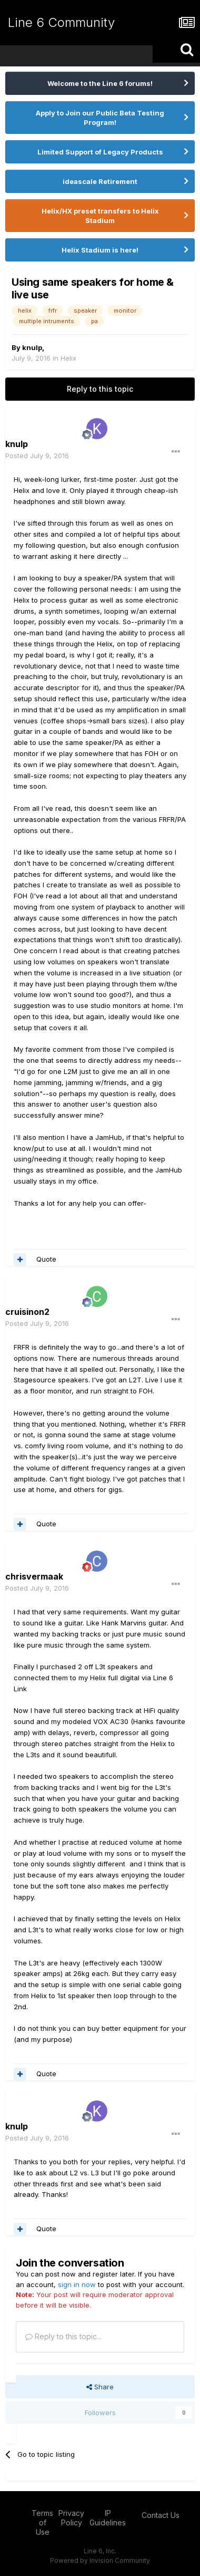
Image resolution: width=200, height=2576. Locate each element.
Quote (46, 1259)
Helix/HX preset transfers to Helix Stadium (100, 216)
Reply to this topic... (63, 2336)
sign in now (77, 2284)
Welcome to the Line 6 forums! (100, 83)
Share (100, 2387)
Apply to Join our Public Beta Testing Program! (100, 118)
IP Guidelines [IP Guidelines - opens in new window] (107, 2518)
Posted (37, 455)
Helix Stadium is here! (100, 250)
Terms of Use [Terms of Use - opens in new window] (42, 2522)
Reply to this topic (100, 388)
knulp (32, 347)
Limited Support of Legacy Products (100, 152)
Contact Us (160, 2515)
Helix (68, 358)
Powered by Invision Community (100, 2560)
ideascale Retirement (100, 181)
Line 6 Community (61, 22)
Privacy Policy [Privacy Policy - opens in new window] (71, 2518)
